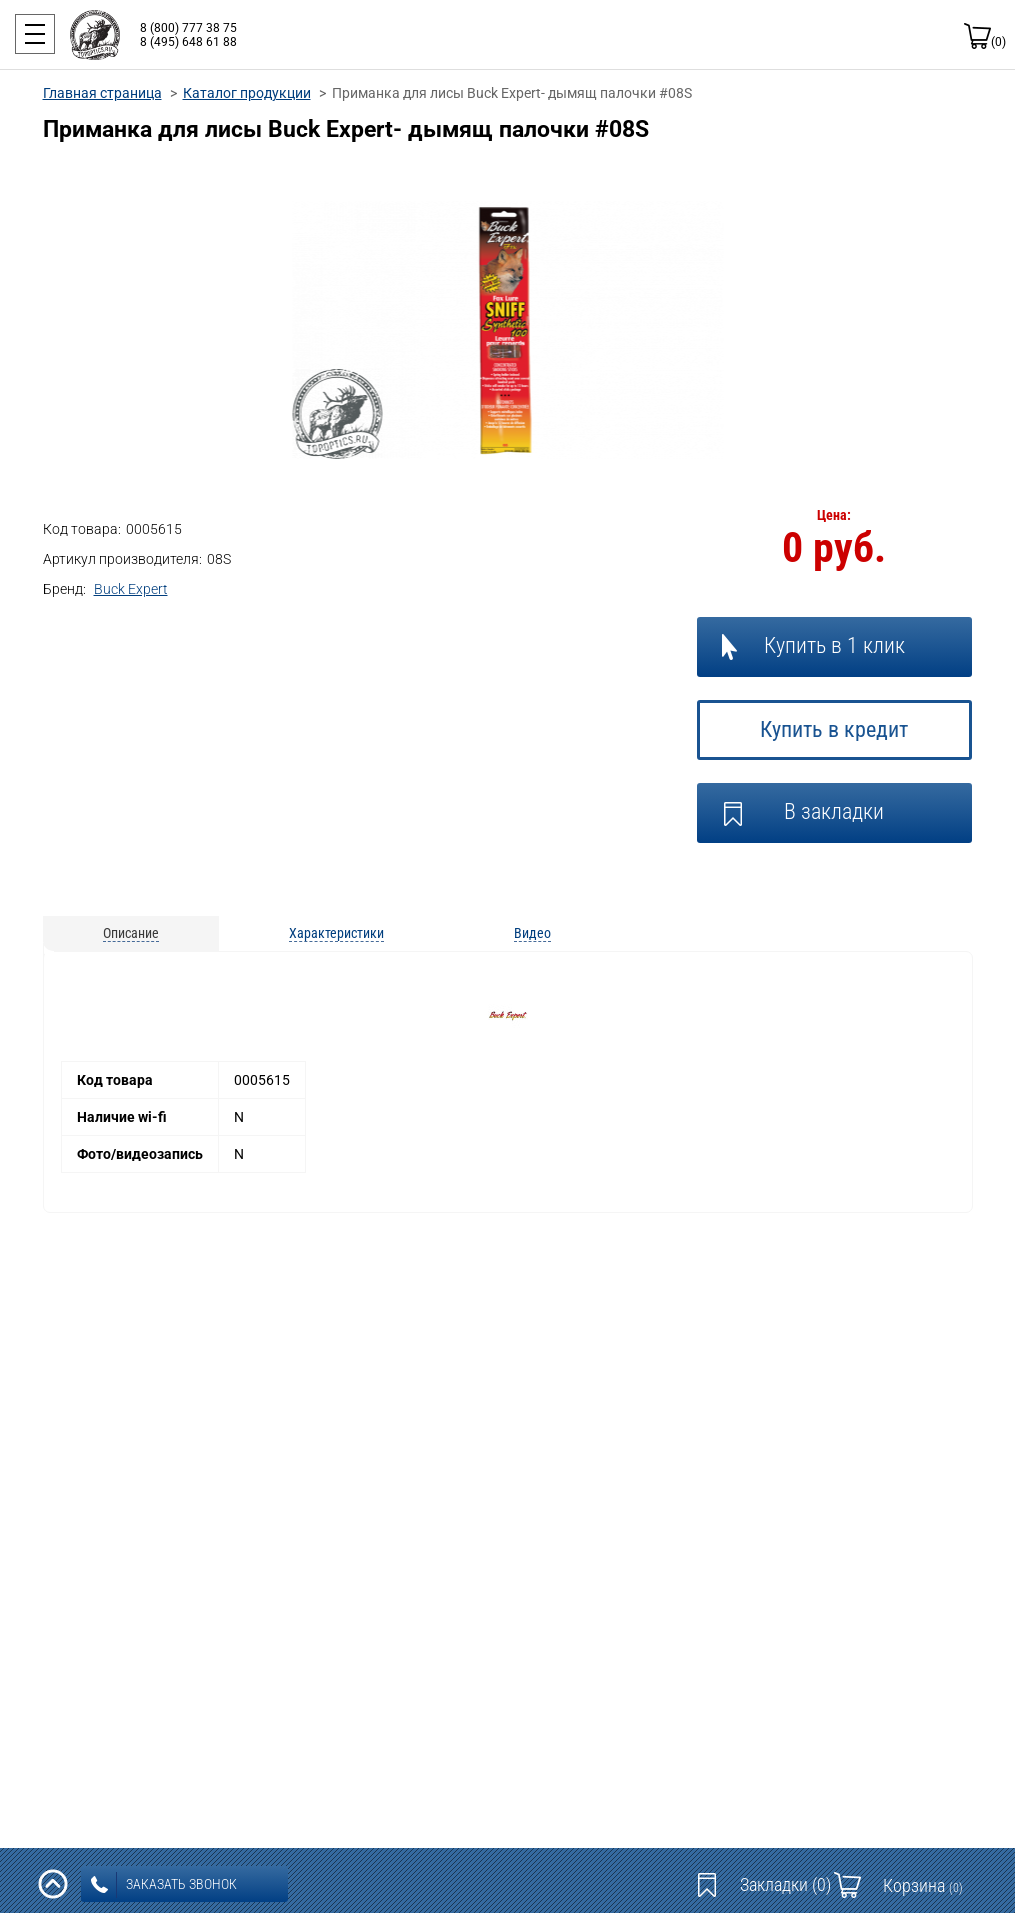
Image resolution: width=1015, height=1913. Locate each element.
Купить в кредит (834, 729)
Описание (131, 933)
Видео (532, 933)
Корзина (923, 1885)
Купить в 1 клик (834, 645)
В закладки (834, 811)
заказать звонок (164, 1885)
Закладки (785, 1884)
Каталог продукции (247, 93)
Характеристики (336, 933)
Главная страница (102, 93)
